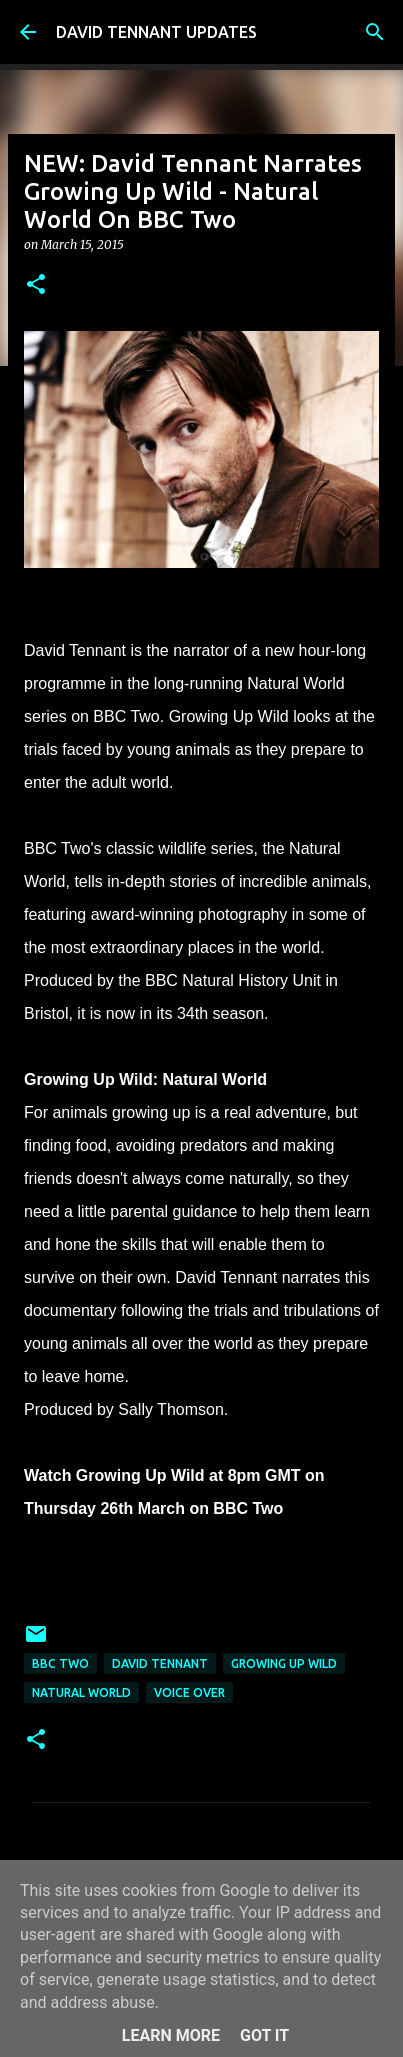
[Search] (375, 32)
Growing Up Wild (284, 1663)
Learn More (171, 2035)
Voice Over (189, 1692)
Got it (264, 2035)
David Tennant (160, 1663)
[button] (36, 285)
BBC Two (60, 1663)
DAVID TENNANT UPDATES (156, 32)
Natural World (81, 1692)
